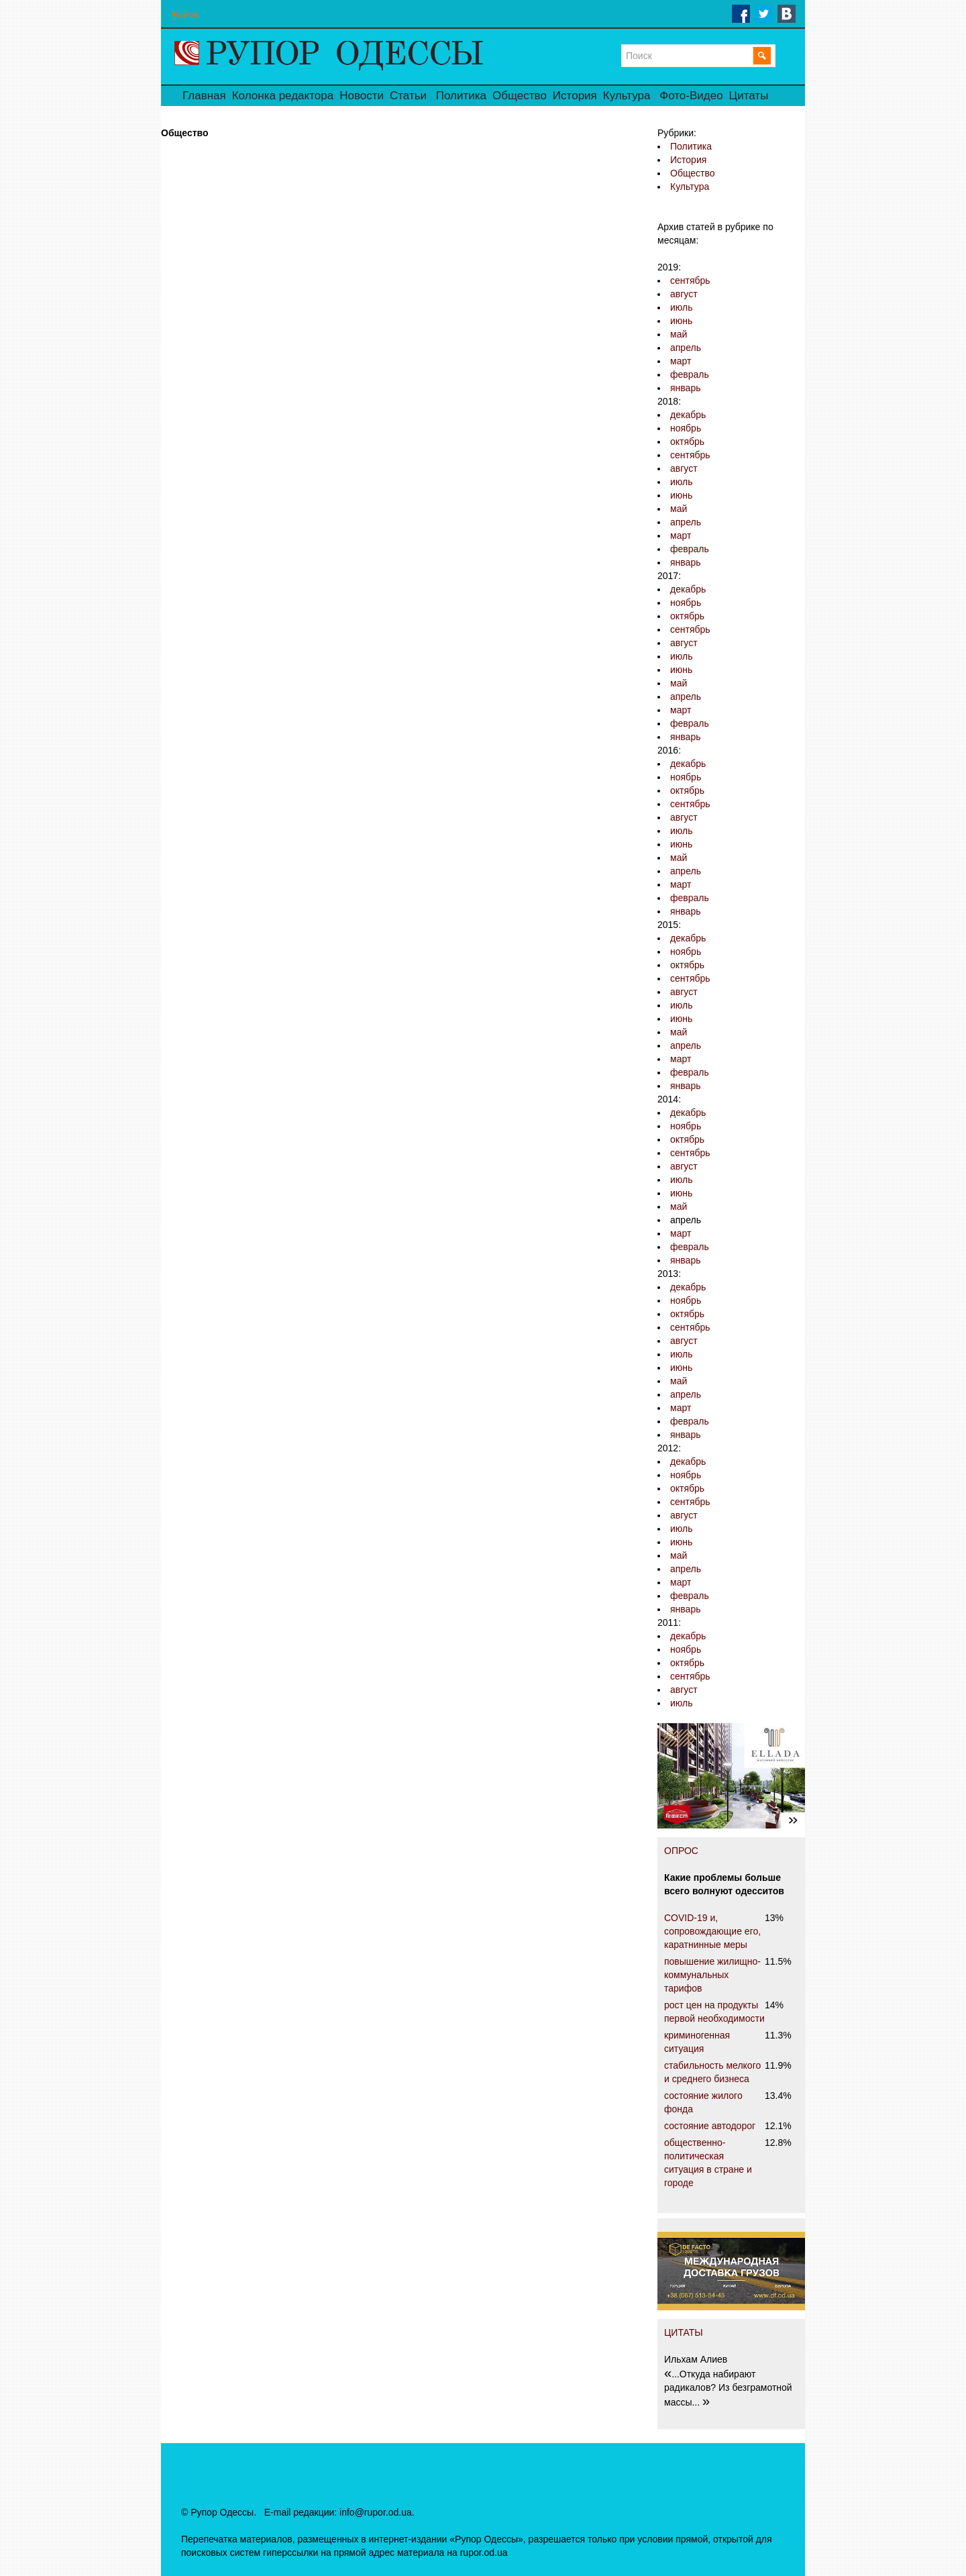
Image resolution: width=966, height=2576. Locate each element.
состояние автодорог (709, 2125)
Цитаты (749, 95)
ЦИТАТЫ (683, 2332)
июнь (681, 320)
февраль (689, 374)
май (678, 334)
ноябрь (685, 428)
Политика (461, 95)
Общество (519, 95)
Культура (627, 95)
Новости (361, 95)
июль (681, 307)
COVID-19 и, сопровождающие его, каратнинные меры (712, 1931)
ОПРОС (681, 1850)
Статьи (408, 95)
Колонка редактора (282, 95)
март (680, 361)
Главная (204, 95)
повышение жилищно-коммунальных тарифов (712, 1975)
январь (685, 387)
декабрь (688, 414)
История (575, 95)
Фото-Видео (690, 95)
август (684, 294)
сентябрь (690, 280)
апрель (685, 347)
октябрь (687, 441)
